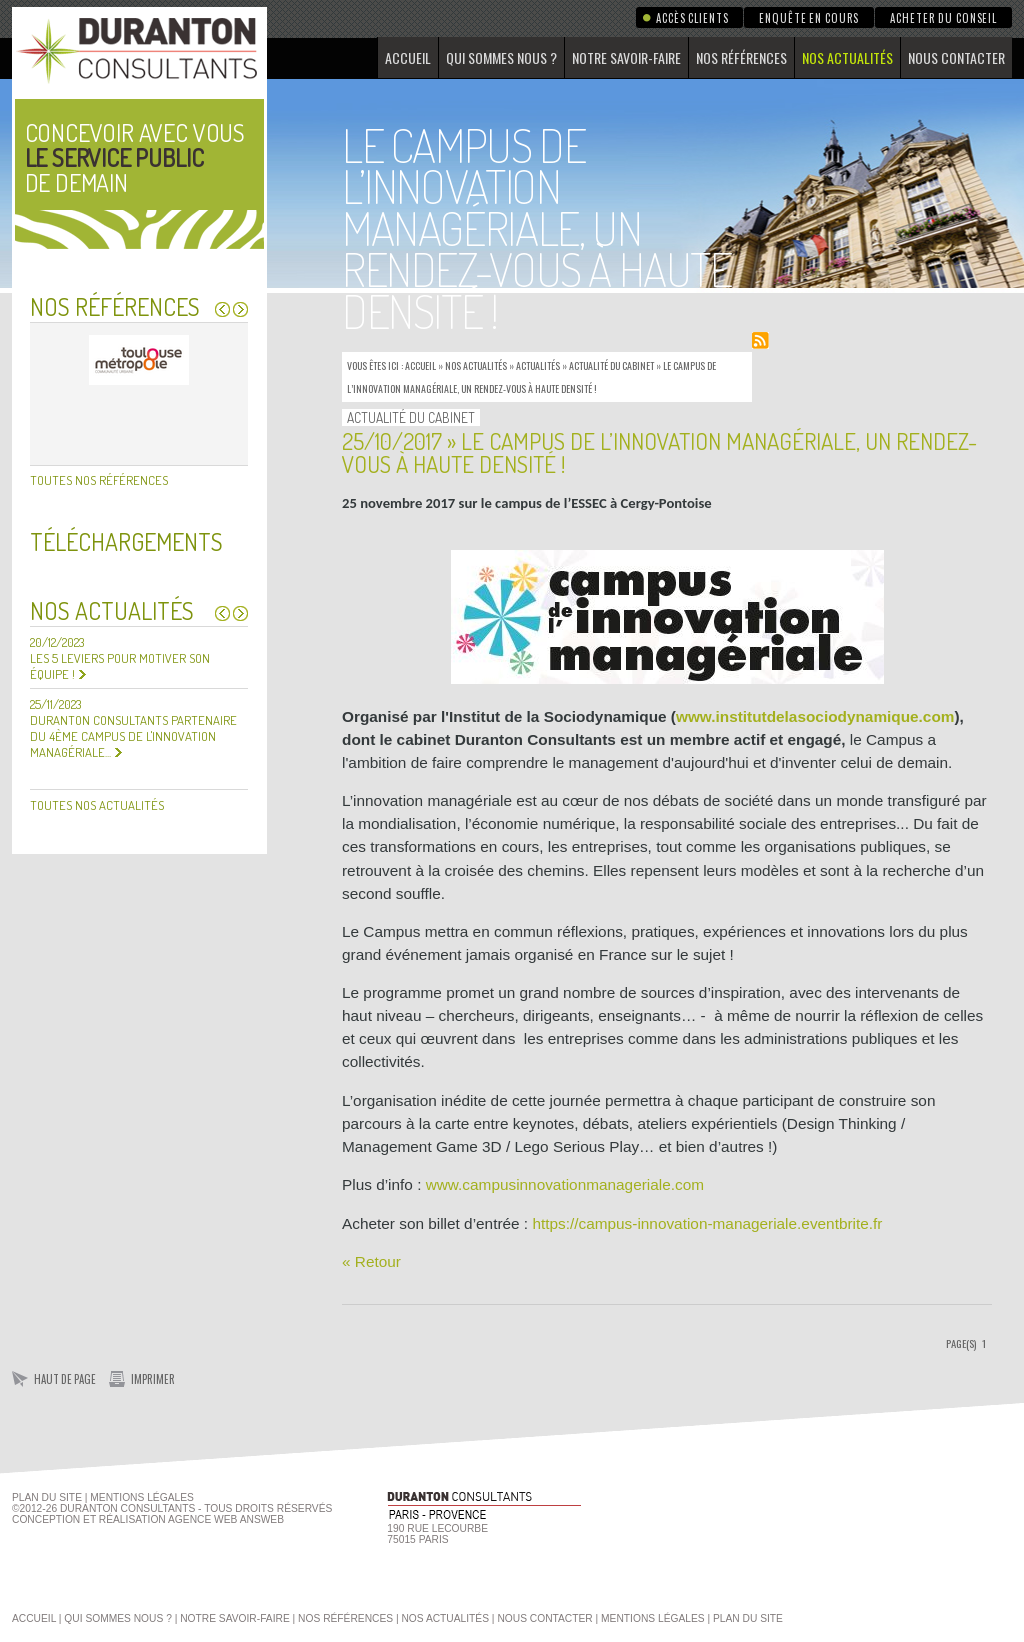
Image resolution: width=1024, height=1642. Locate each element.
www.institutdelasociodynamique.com (815, 716)
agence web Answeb (226, 1519)
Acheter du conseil (943, 18)
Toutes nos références (99, 480)
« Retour (371, 1261)
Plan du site (47, 1497)
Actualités (538, 365)
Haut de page (65, 1379)
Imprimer (153, 1379)
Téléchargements (126, 541)
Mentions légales (653, 1618)
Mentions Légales (142, 1497)
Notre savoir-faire (626, 57)
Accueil (408, 57)
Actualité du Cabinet (611, 365)
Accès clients (692, 18)
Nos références (741, 57)
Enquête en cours (809, 18)
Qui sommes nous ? (501, 57)
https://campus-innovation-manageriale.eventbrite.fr (707, 1223)
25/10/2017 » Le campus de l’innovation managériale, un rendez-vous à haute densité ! (659, 452)
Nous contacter (956, 57)
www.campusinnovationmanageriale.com (565, 1184)
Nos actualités (847, 57)
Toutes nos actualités (97, 805)
